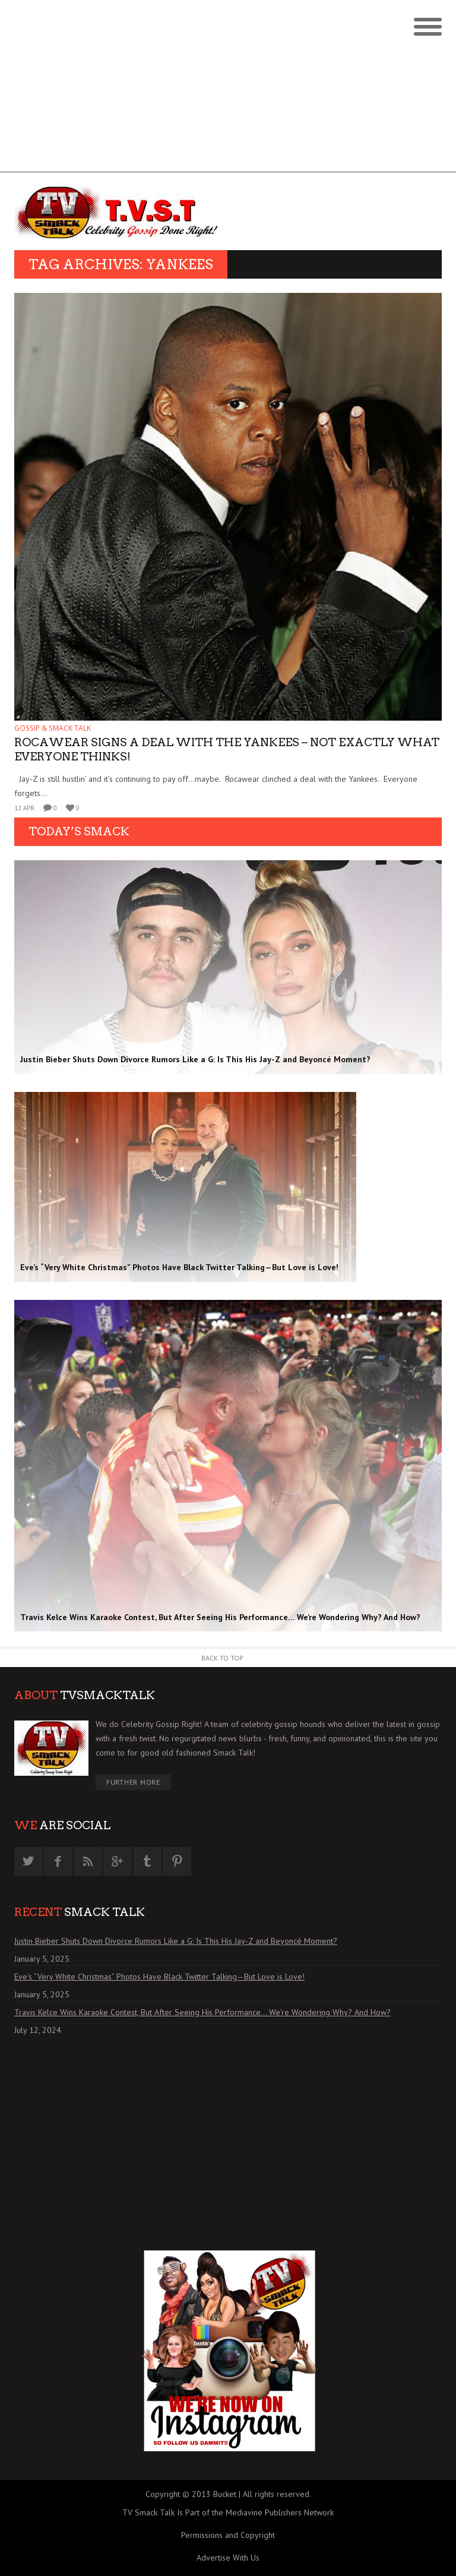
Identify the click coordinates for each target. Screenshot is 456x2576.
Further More (133, 1782)
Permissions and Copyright (228, 2535)
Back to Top (222, 1657)
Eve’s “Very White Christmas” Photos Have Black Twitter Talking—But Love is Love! (159, 1976)
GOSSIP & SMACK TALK (52, 728)
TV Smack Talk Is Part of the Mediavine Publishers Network (228, 2512)
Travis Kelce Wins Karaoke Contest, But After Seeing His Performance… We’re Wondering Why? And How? (202, 2012)
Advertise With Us (228, 2557)
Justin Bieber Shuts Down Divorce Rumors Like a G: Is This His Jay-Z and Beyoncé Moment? (175, 1941)
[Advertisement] (228, 89)
